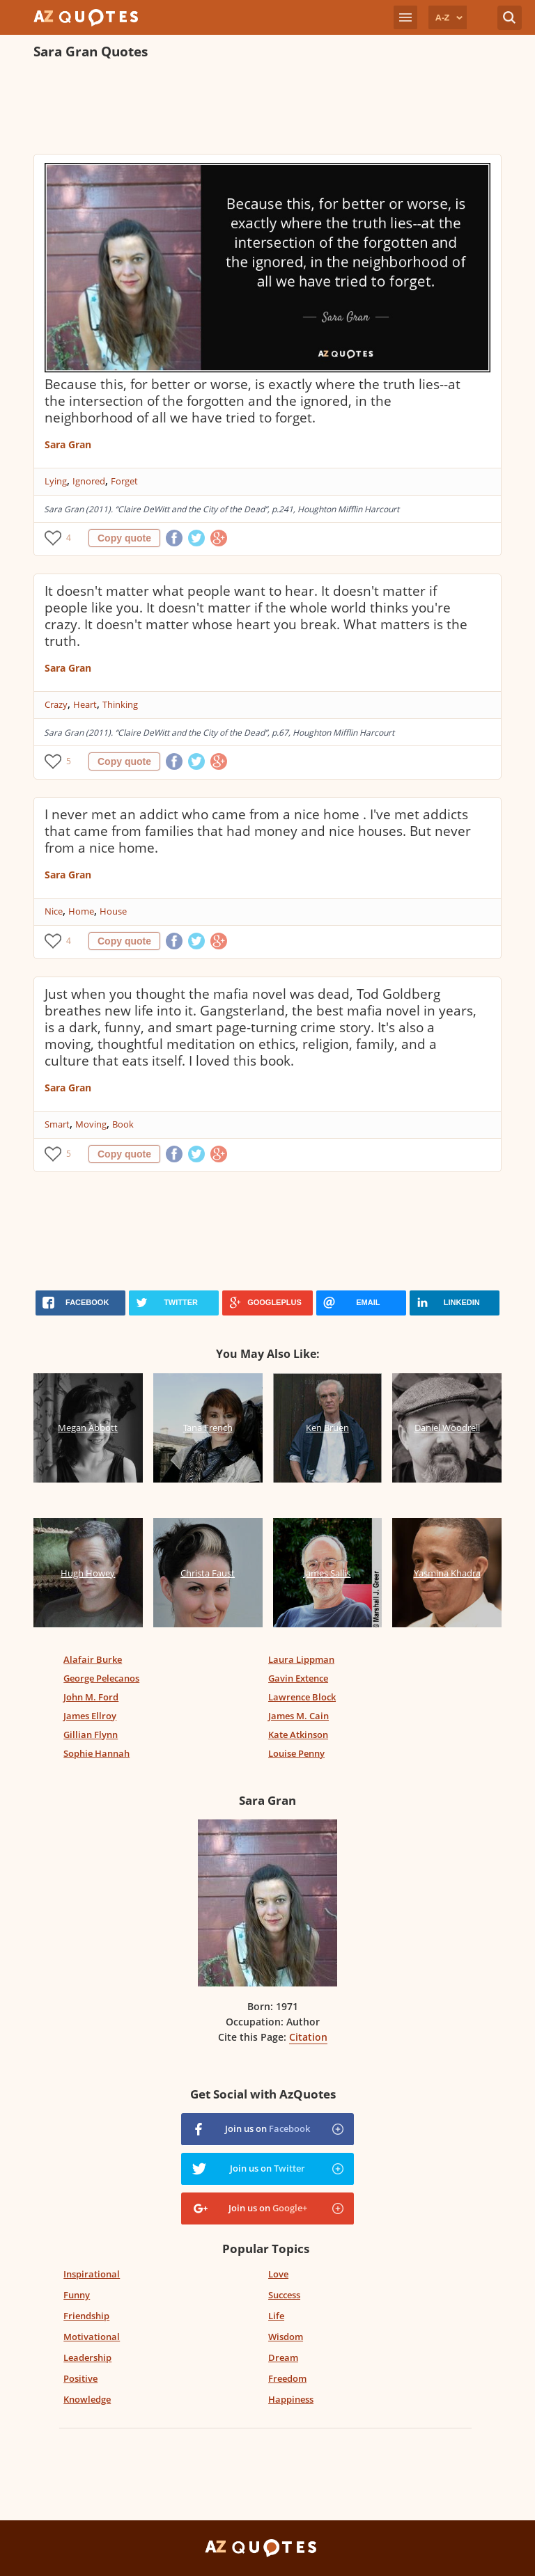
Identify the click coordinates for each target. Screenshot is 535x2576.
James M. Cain (298, 1715)
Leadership (87, 2357)
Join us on (267, 2128)
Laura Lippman (301, 1659)
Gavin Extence (298, 1678)
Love (278, 2274)
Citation (308, 2037)
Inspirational (91, 2274)
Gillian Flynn (90, 1734)
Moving (91, 1124)
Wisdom (285, 2336)
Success (284, 2295)
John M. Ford (90, 1697)
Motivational (91, 2336)
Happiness (290, 2399)
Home (81, 911)
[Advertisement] (267, 108)
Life (276, 2315)
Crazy (56, 704)
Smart (57, 1124)
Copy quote (124, 538)
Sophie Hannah (96, 1753)
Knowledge (87, 2399)
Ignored (88, 481)
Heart (85, 704)
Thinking (120, 704)
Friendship (86, 2315)
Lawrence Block (302, 1697)
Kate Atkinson (298, 1734)
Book (123, 1124)
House (113, 911)
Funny (76, 2295)
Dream (283, 2357)
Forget (124, 481)
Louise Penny (296, 1753)
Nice (54, 911)
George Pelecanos (101, 1678)
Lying (56, 481)
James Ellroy (89, 1715)
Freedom (287, 2378)
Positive (80, 2378)
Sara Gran (68, 444)
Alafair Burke (92, 1659)
